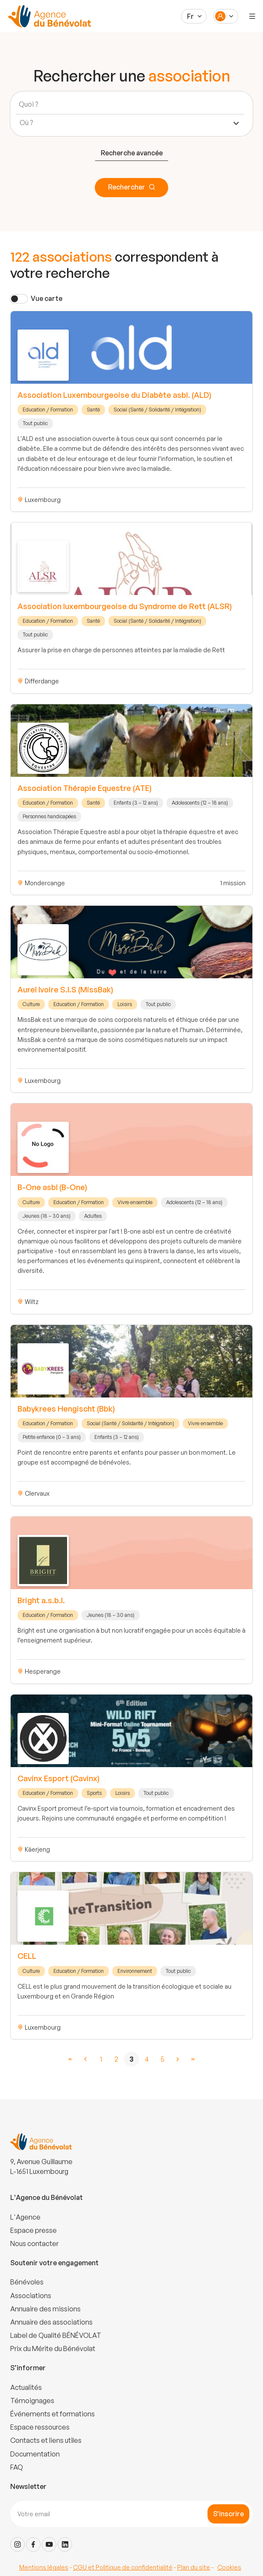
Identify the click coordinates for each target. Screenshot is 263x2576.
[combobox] (129, 123)
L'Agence (25, 2217)
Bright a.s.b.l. (41, 1600)
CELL (27, 1955)
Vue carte (46, 298)
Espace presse (33, 2230)
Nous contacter (34, 2243)
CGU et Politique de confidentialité (122, 2567)
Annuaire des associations (51, 2322)
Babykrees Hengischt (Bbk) (66, 1408)
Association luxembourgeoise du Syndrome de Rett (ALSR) (125, 606)
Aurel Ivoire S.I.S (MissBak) (65, 989)
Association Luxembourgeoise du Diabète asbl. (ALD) (114, 395)
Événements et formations (52, 2414)
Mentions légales (43, 2567)
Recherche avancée (132, 153)
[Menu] (252, 16)
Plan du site (193, 2567)
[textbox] (29, 122)
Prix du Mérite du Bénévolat (52, 2348)
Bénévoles (27, 2282)
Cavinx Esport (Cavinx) (58, 1778)
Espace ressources (40, 2427)
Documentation (35, 2454)
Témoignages (32, 2400)
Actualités (26, 2387)
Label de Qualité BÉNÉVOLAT (55, 2335)
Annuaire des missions (45, 2309)
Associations (30, 2295)
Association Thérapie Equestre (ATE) (85, 788)
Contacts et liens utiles (46, 2440)
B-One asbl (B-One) (52, 1187)
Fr (190, 16)
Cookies (229, 2567)
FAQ (16, 2467)
